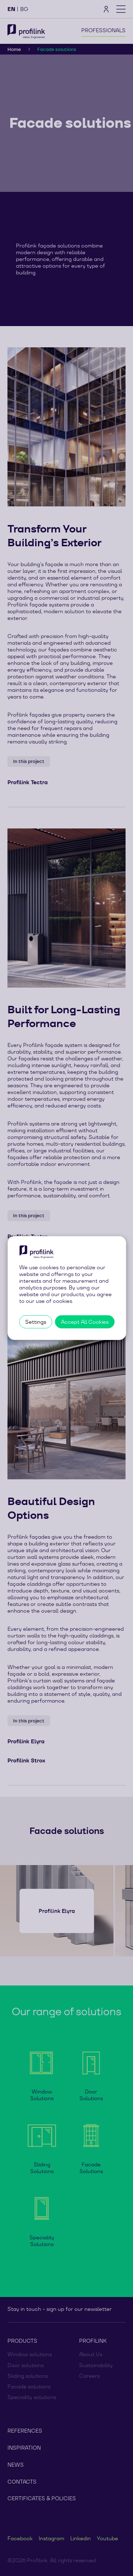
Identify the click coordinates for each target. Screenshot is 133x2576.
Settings (35, 1321)
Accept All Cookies (85, 1321)
